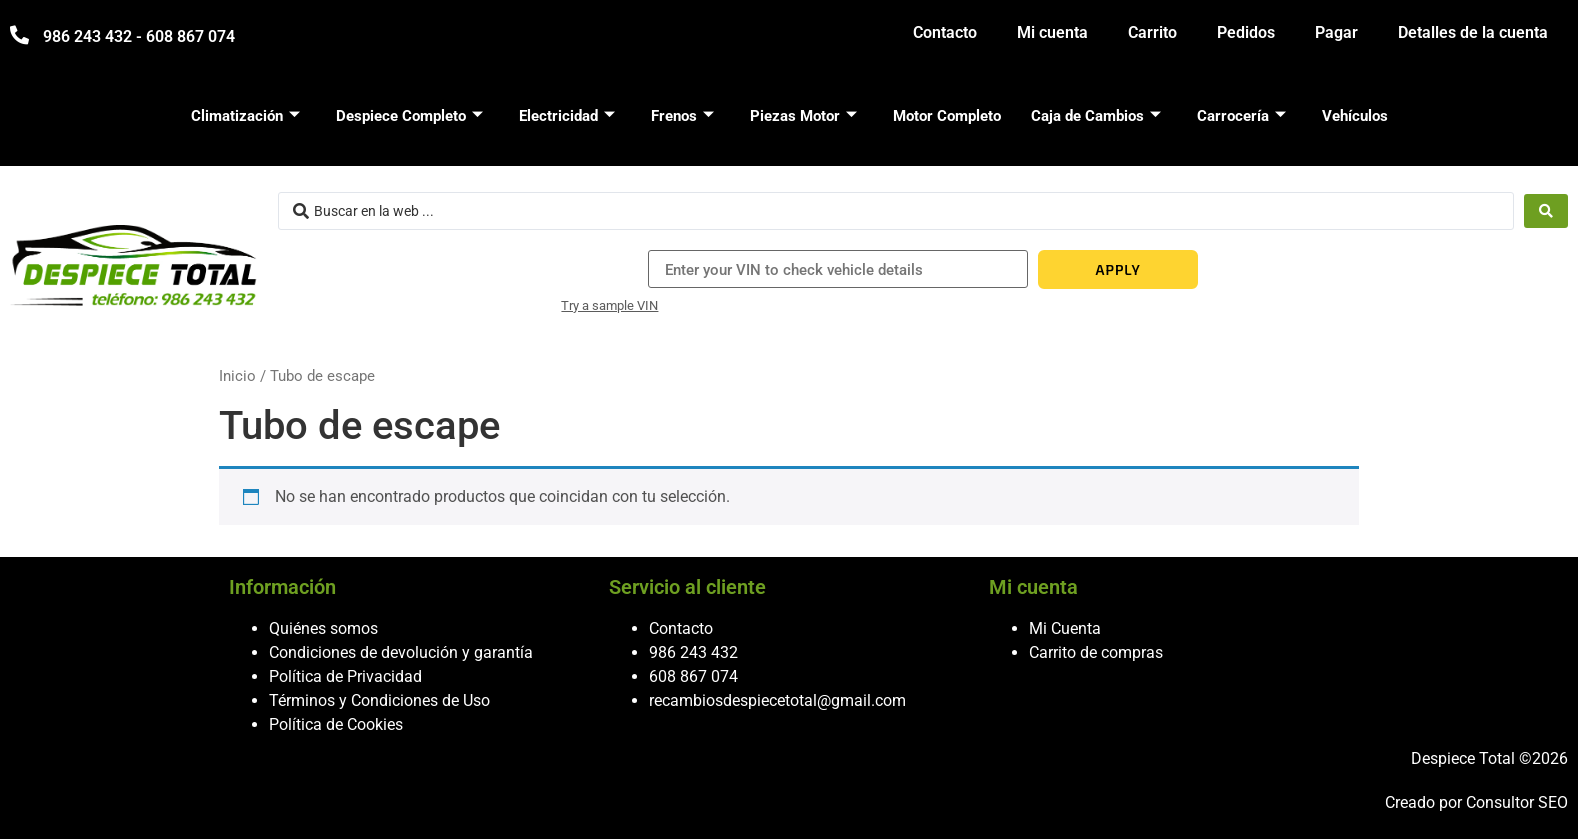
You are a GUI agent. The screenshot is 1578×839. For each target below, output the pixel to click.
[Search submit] (1546, 211)
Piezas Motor (803, 116)
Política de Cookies (336, 724)
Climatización (245, 116)
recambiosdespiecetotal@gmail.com (777, 700)
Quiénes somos (323, 628)
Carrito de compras (1096, 652)
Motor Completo (947, 116)
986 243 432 (693, 652)
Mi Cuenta (1065, 628)
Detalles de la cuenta (1473, 32)
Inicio (237, 376)
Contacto (945, 32)
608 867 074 (693, 676)
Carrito (1152, 32)
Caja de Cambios (1096, 116)
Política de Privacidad (345, 676)
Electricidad (567, 116)
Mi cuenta (1052, 32)
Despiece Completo (409, 116)
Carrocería (1241, 116)
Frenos (682, 116)
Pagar (1336, 32)
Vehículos (1355, 116)
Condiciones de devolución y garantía (401, 652)
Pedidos (1246, 32)
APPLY (1117, 269)
